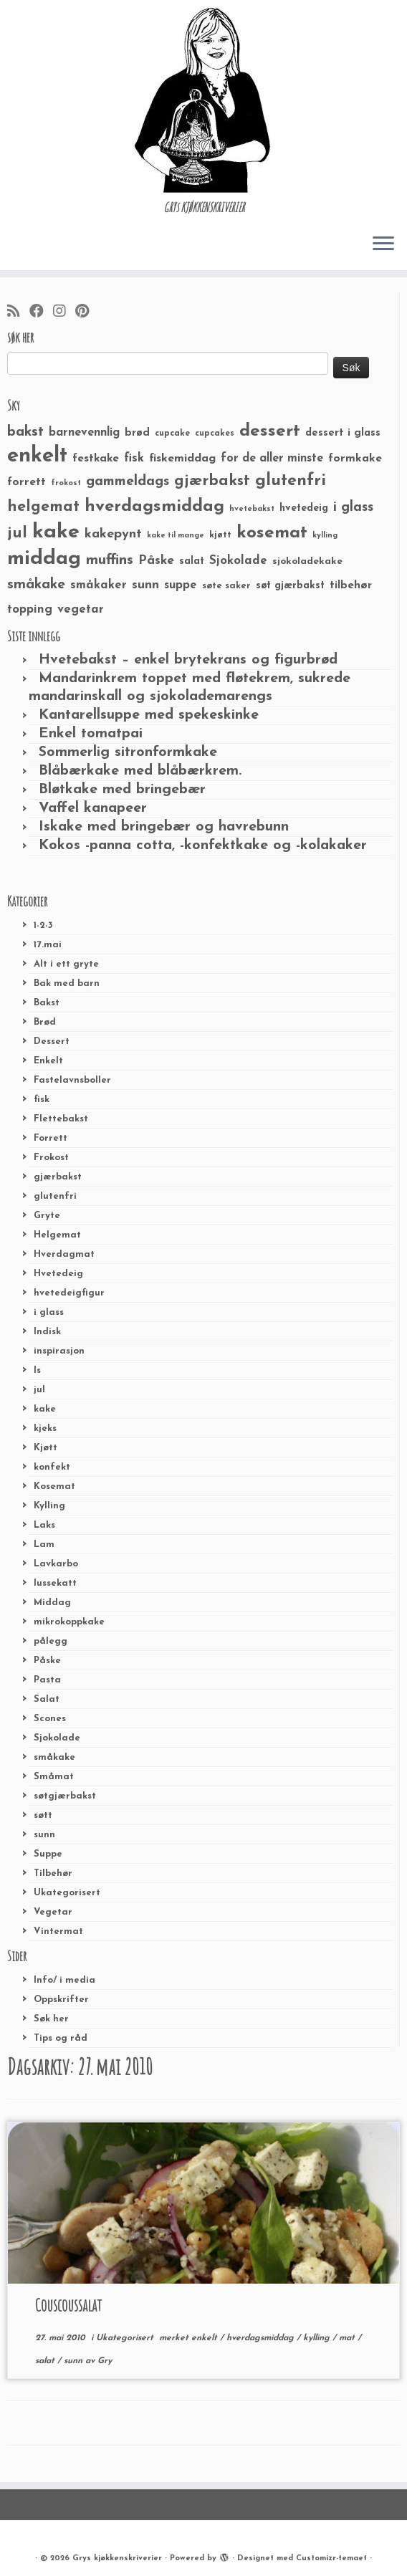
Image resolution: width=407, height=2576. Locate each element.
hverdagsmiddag (261, 2338)
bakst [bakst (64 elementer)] (25, 432)
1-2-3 (43, 925)
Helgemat (57, 1235)
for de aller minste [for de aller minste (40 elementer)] (272, 458)
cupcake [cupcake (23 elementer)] (172, 433)
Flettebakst (61, 1119)
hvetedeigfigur (69, 1293)
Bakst (46, 1002)
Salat (46, 1699)
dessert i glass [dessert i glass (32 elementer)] (342, 433)
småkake (54, 1757)
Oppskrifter (61, 1999)
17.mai (48, 944)
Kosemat (54, 1486)
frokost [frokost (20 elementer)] (66, 483)
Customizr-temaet (331, 2558)
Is (37, 1370)
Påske (47, 1660)
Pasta (47, 1680)
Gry (104, 2361)
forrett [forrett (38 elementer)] (26, 482)
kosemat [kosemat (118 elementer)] (271, 533)
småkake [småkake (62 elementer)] (36, 585)
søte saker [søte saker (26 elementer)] (226, 585)
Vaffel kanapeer (93, 808)
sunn (44, 1834)
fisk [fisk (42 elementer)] (134, 458)
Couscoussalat (68, 2305)
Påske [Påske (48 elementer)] (156, 561)
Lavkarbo (56, 1564)
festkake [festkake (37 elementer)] (95, 458)
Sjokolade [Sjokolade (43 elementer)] (238, 561)
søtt (43, 1815)
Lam (44, 1544)
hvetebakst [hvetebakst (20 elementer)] (251, 509)
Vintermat (58, 1931)
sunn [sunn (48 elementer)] (145, 585)
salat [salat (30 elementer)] (191, 561)
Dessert (52, 1041)
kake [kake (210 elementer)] (56, 532)
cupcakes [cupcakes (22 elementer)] (214, 433)
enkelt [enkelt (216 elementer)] (37, 456)
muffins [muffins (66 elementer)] (109, 560)
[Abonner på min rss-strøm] (18, 312)
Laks (44, 1525)
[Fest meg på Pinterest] (86, 312)
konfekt (52, 1467)
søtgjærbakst (65, 1796)
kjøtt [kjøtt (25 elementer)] (220, 535)
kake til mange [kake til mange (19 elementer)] (175, 536)
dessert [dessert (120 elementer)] (269, 431)
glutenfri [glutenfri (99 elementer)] (290, 481)
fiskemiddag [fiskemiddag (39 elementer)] (182, 458)
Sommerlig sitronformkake (128, 752)
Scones (50, 1718)
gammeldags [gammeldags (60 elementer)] (127, 481)
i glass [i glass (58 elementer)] (353, 507)
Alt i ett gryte (66, 964)
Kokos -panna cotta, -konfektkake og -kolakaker (203, 845)
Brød (45, 1022)
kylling (317, 2338)
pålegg (50, 1641)
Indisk (47, 1331)
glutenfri (55, 1196)
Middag (52, 1602)
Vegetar (53, 1912)
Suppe (48, 1854)
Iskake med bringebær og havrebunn (164, 827)
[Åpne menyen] (383, 244)
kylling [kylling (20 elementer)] (324, 536)
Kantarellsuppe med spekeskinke (149, 715)
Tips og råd (60, 2038)
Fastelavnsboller (72, 1080)
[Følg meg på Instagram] (64, 312)
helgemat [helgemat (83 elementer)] (43, 506)
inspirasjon (59, 1351)
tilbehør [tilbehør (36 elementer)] (351, 585)
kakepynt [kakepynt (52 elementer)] (113, 534)
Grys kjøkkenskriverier (117, 2558)
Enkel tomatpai (91, 734)
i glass (49, 1312)
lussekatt (55, 1583)
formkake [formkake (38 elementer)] (355, 458)
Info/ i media (64, 1980)
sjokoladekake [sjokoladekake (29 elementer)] (307, 561)
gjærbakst (58, 1177)
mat (348, 2338)
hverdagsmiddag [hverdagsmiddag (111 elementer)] (154, 506)
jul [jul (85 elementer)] (17, 533)
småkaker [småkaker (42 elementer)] (98, 585)
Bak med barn (67, 983)
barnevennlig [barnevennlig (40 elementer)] (84, 433)
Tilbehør (53, 1873)
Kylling (49, 1505)
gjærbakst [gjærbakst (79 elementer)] (212, 481)
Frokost (51, 1157)
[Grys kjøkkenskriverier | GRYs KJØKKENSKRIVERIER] (203, 100)
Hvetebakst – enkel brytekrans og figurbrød (188, 660)
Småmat (54, 1776)
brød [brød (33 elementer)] (137, 433)
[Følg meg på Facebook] (41, 312)
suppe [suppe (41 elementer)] (180, 585)
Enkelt (48, 1061)
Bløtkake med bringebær (122, 789)
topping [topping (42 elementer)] (29, 610)
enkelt (205, 2338)
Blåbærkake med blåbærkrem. (140, 771)
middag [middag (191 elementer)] (44, 559)
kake (45, 1409)
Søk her (51, 2019)
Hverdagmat (64, 1254)
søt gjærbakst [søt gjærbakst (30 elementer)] (290, 585)
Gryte (47, 1215)
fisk (41, 1099)
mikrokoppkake (69, 1622)
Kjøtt (45, 1447)
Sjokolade (57, 1738)
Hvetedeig (58, 1273)
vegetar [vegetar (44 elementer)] (80, 609)
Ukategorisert (67, 1892)
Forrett (50, 1138)
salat (46, 2361)
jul (39, 1389)
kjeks (45, 1428)
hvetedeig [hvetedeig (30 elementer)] (303, 508)
